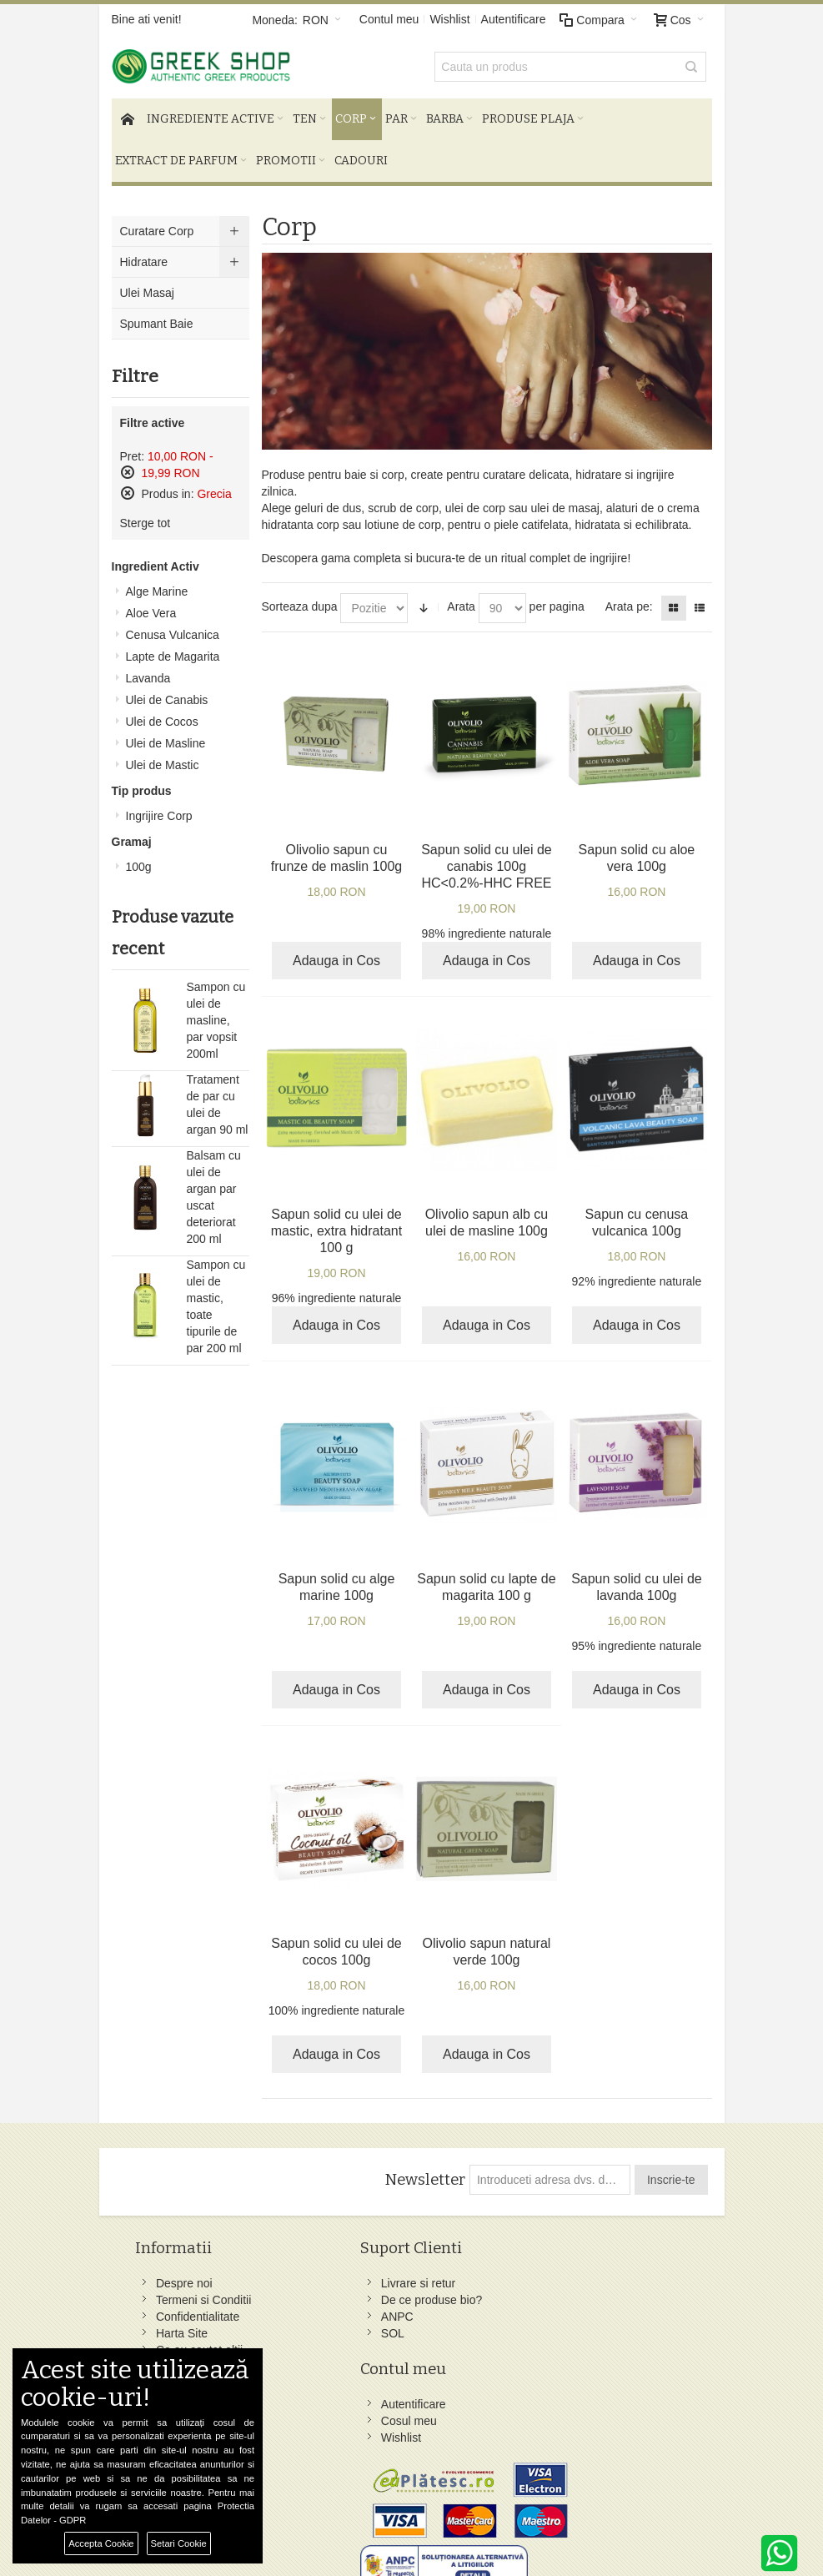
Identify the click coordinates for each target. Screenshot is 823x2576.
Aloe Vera (151, 604)
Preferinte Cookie (318, 2527)
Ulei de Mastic (162, 756)
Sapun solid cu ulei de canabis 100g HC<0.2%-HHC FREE (486, 858)
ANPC (280, 2360)
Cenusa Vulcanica (172, 626)
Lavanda (148, 670)
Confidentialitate (201, 2325)
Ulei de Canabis (167, 691)
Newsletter (423, 2171)
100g (139, 858)
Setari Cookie (179, 2543)
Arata (460, 599)
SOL (276, 2377)
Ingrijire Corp (159, 807)
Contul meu (389, 19)
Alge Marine (157, 583)
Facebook (496, 2275)
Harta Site (186, 2341)
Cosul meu (396, 2291)
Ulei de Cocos (162, 713)
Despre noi (188, 2275)
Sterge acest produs (127, 463)
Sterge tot (145, 514)
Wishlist (449, 19)
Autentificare (513, 19)
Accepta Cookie (100, 2543)
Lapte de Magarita (173, 648)
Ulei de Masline (166, 735)
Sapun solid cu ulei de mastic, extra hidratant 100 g (336, 1222)
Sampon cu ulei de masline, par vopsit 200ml (216, 1012)
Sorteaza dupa (300, 599)
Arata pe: (629, 599)
